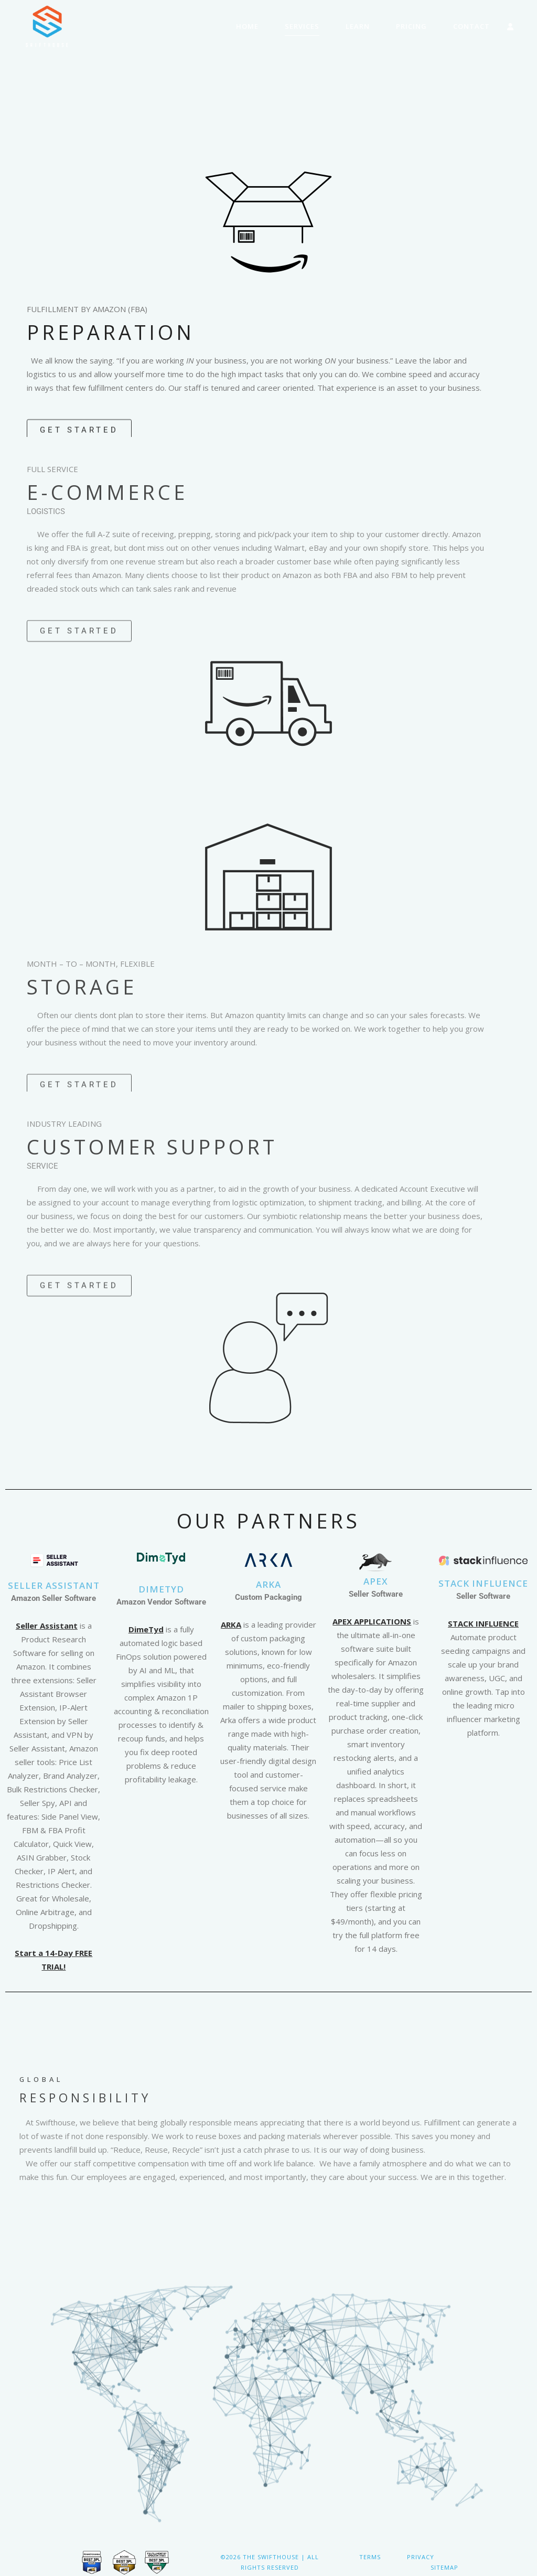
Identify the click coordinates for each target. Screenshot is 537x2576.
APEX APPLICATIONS (371, 1621)
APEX (375, 1581)
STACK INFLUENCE (483, 1583)
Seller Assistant (54, 1585)
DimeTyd (146, 1629)
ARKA (268, 1584)
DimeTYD (161, 1589)
